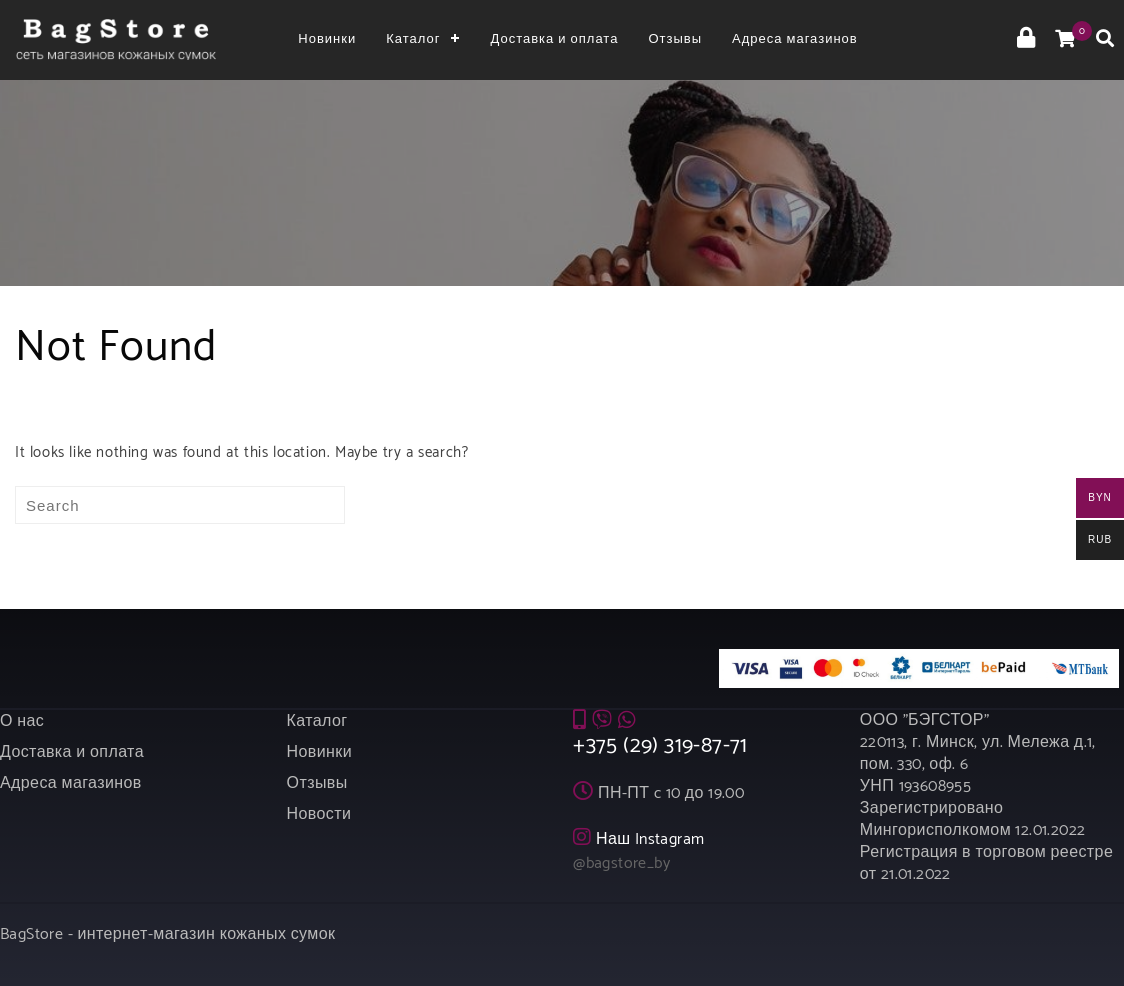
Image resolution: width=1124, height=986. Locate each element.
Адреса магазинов (795, 39)
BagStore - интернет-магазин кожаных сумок (167, 934)
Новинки (327, 39)
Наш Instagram (650, 839)
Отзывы (675, 39)
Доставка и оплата (554, 39)
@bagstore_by (621, 863)
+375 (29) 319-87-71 (660, 746)
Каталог (413, 39)
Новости (319, 814)
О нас (22, 721)
